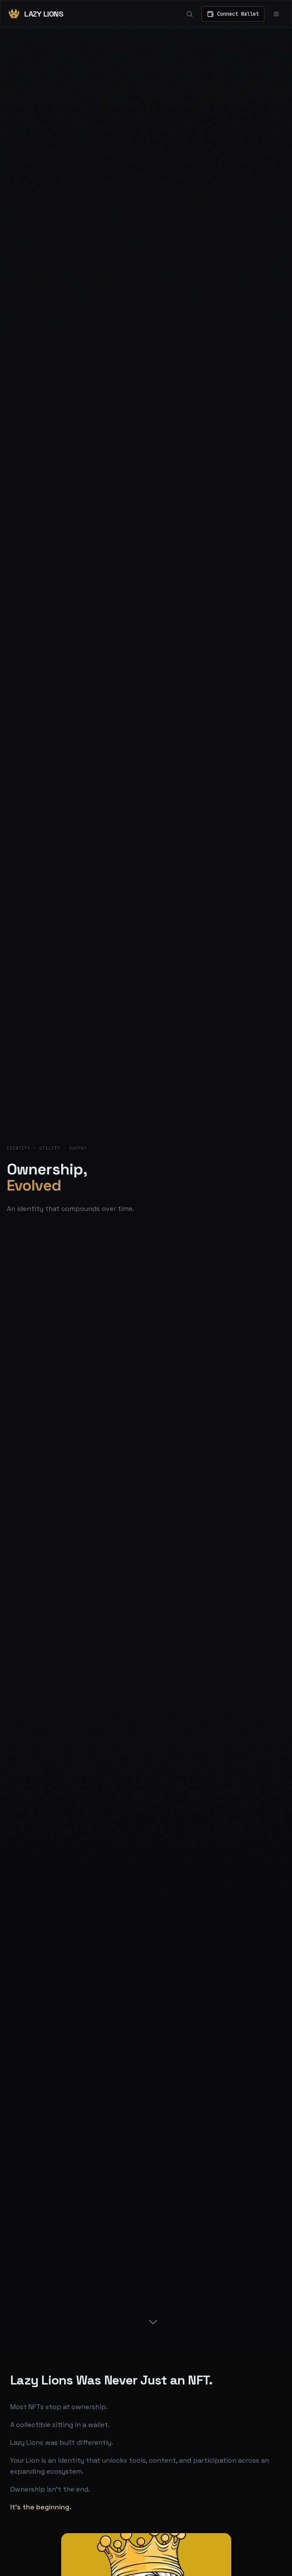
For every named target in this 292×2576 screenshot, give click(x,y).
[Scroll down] (153, 2321)
